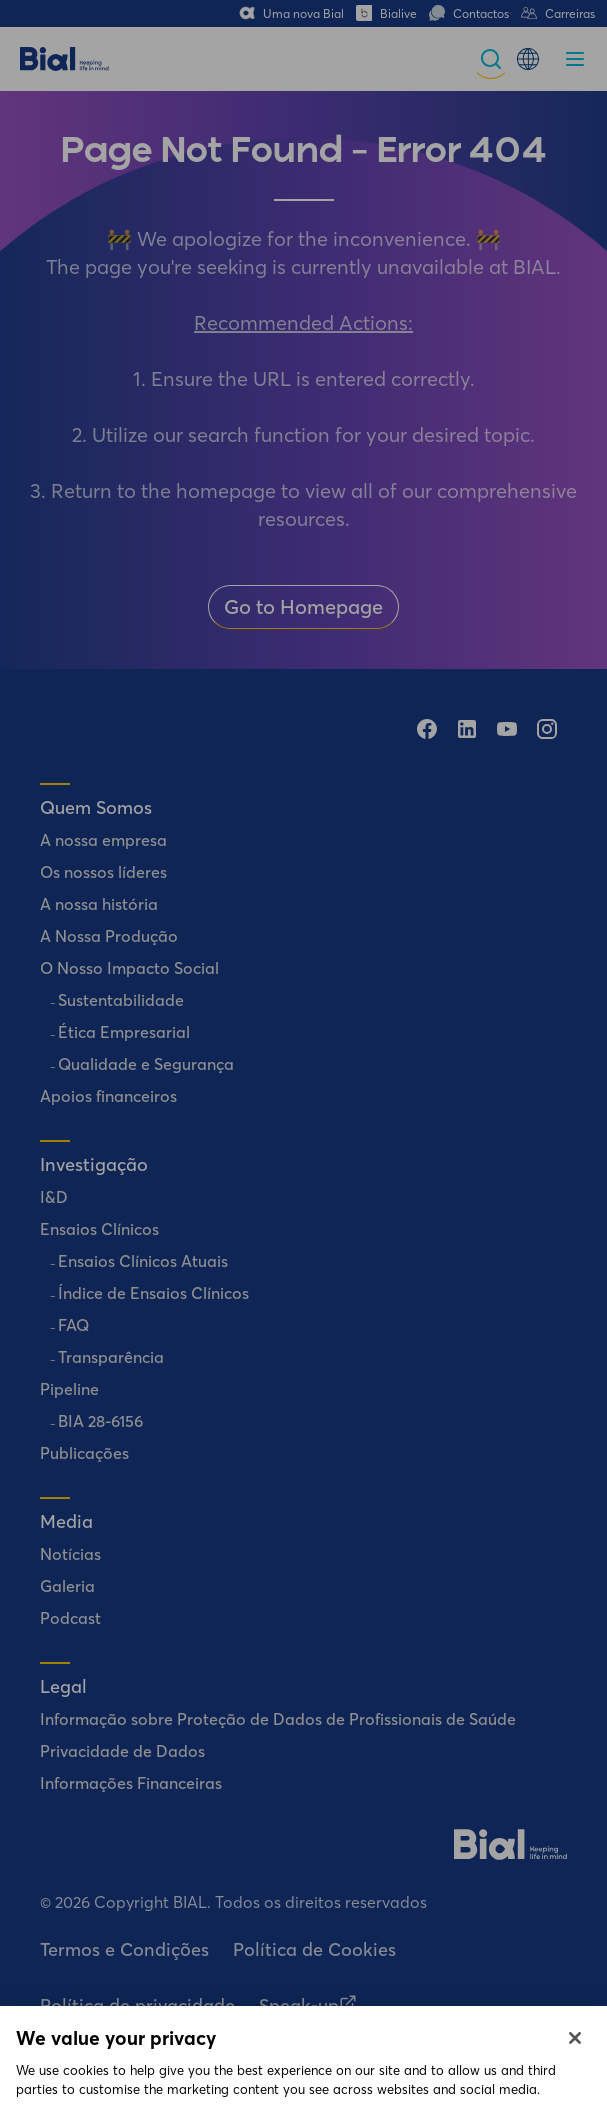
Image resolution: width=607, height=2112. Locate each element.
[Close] (575, 2057)
